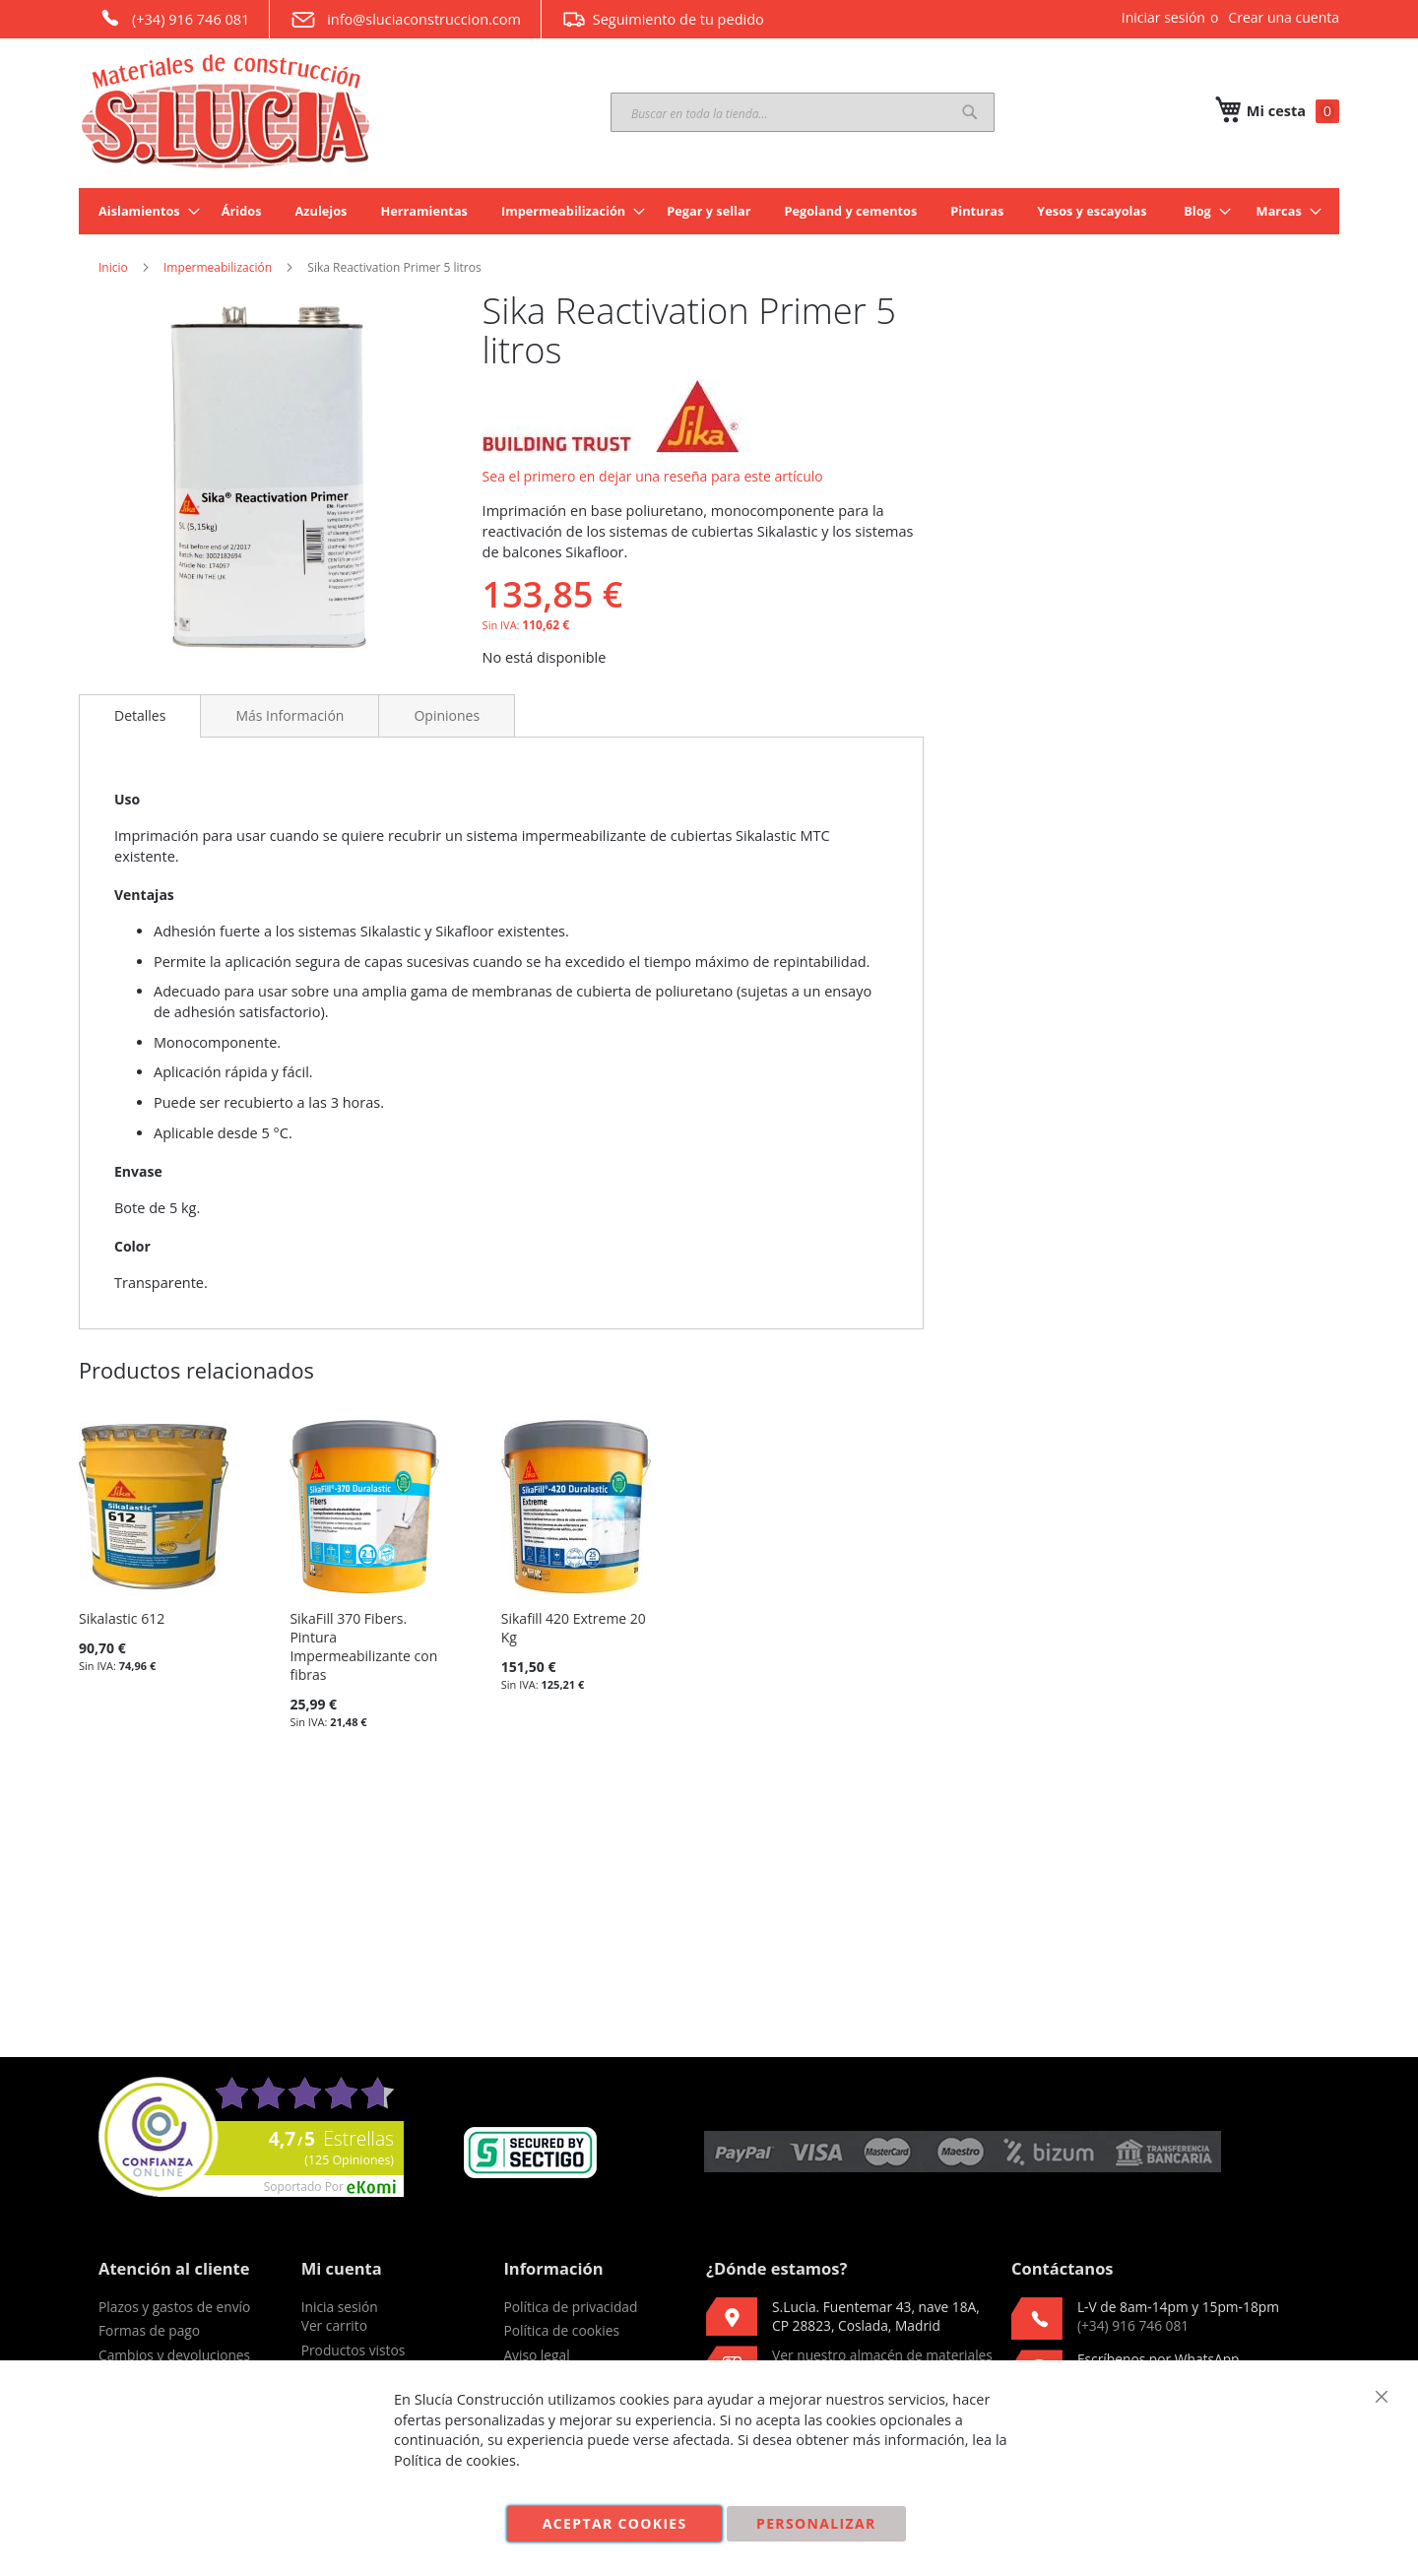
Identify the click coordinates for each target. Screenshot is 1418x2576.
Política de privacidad (570, 2306)
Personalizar (816, 2523)
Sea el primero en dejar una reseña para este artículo (653, 476)
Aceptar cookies (615, 2523)
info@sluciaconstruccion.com (405, 19)
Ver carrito (334, 2325)
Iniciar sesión (1163, 17)
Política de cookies (561, 2330)
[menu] (709, 211)
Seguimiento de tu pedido (662, 19)
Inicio (113, 267)
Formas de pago (149, 2330)
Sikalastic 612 (121, 1618)
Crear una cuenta (1283, 17)
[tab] (140, 716)
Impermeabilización (217, 267)
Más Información (289, 715)
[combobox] (803, 112)
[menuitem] (143, 211)
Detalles (139, 715)
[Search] (970, 112)
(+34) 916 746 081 (173, 18)
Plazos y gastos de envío (174, 2306)
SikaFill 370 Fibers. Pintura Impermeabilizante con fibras (363, 1646)
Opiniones (447, 715)
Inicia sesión (339, 2306)
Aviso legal (536, 2355)
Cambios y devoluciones (174, 2355)
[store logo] (226, 111)
